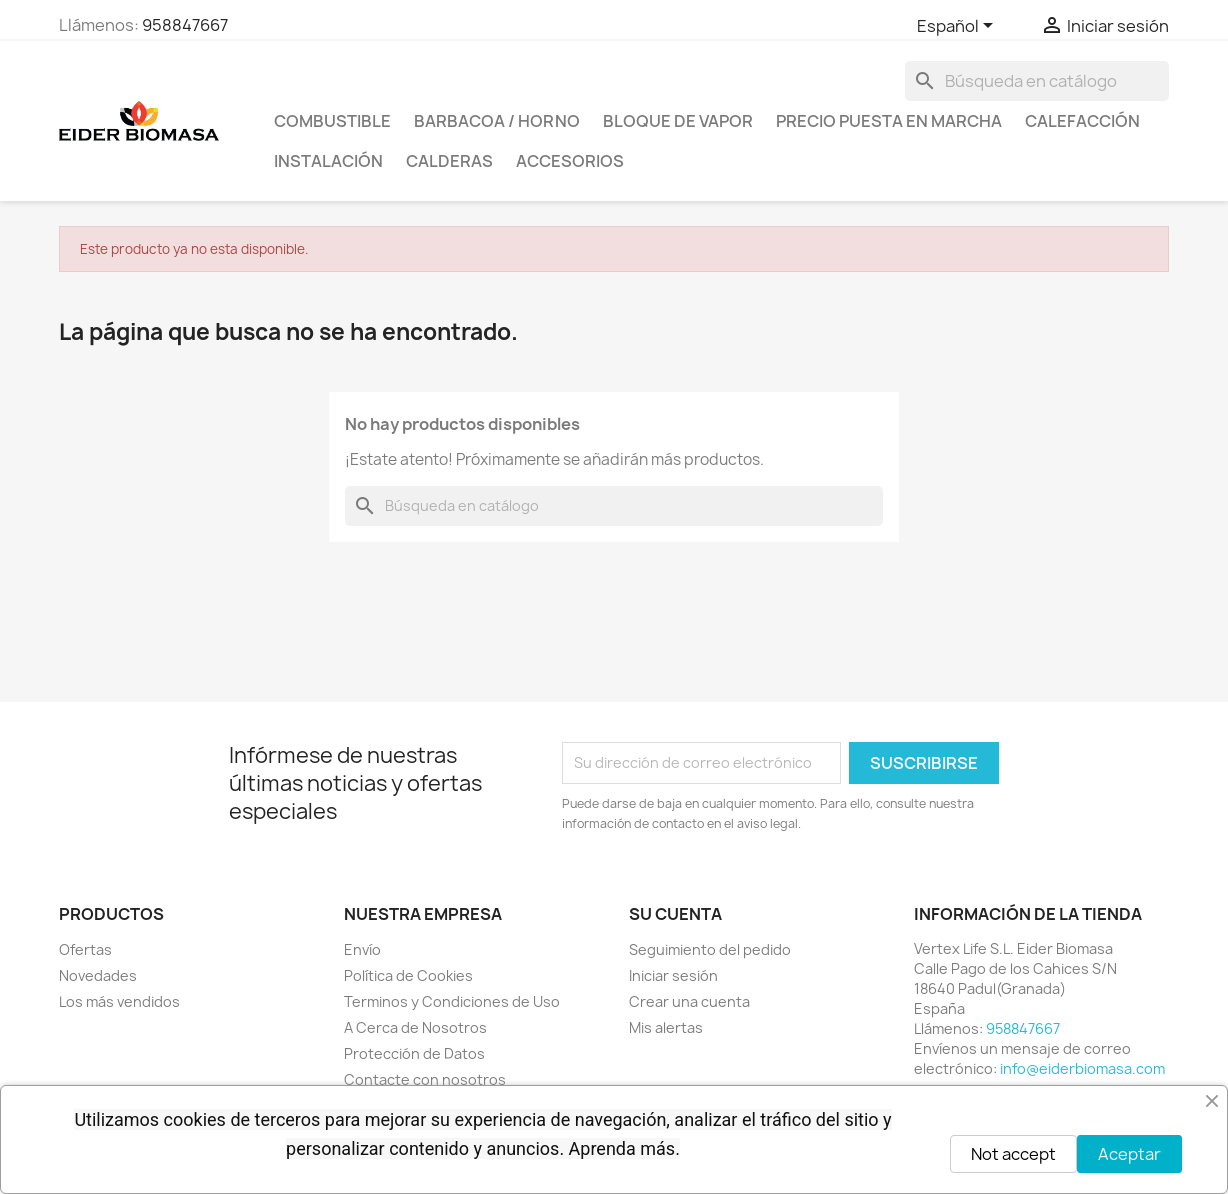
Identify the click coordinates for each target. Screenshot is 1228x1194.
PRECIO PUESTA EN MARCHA (889, 121)
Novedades (98, 975)
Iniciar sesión (673, 975)
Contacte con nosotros (425, 1079)
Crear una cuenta (689, 1001)
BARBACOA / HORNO (497, 121)
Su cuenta (675, 914)
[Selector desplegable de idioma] (958, 27)
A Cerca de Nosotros (415, 1027)
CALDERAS (449, 161)
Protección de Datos (414, 1053)
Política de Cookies (408, 975)
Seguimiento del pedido (710, 949)
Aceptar (1129, 1154)
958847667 (185, 25)
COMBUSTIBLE (332, 121)
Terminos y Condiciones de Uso (452, 1001)
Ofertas (85, 949)
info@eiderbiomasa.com (1082, 1068)
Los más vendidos (119, 1001)
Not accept (1013, 1154)
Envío (362, 949)
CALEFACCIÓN (1082, 121)
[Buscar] (1037, 81)
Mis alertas (666, 1027)
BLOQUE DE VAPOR (678, 121)
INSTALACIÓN (328, 161)
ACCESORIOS (570, 161)
